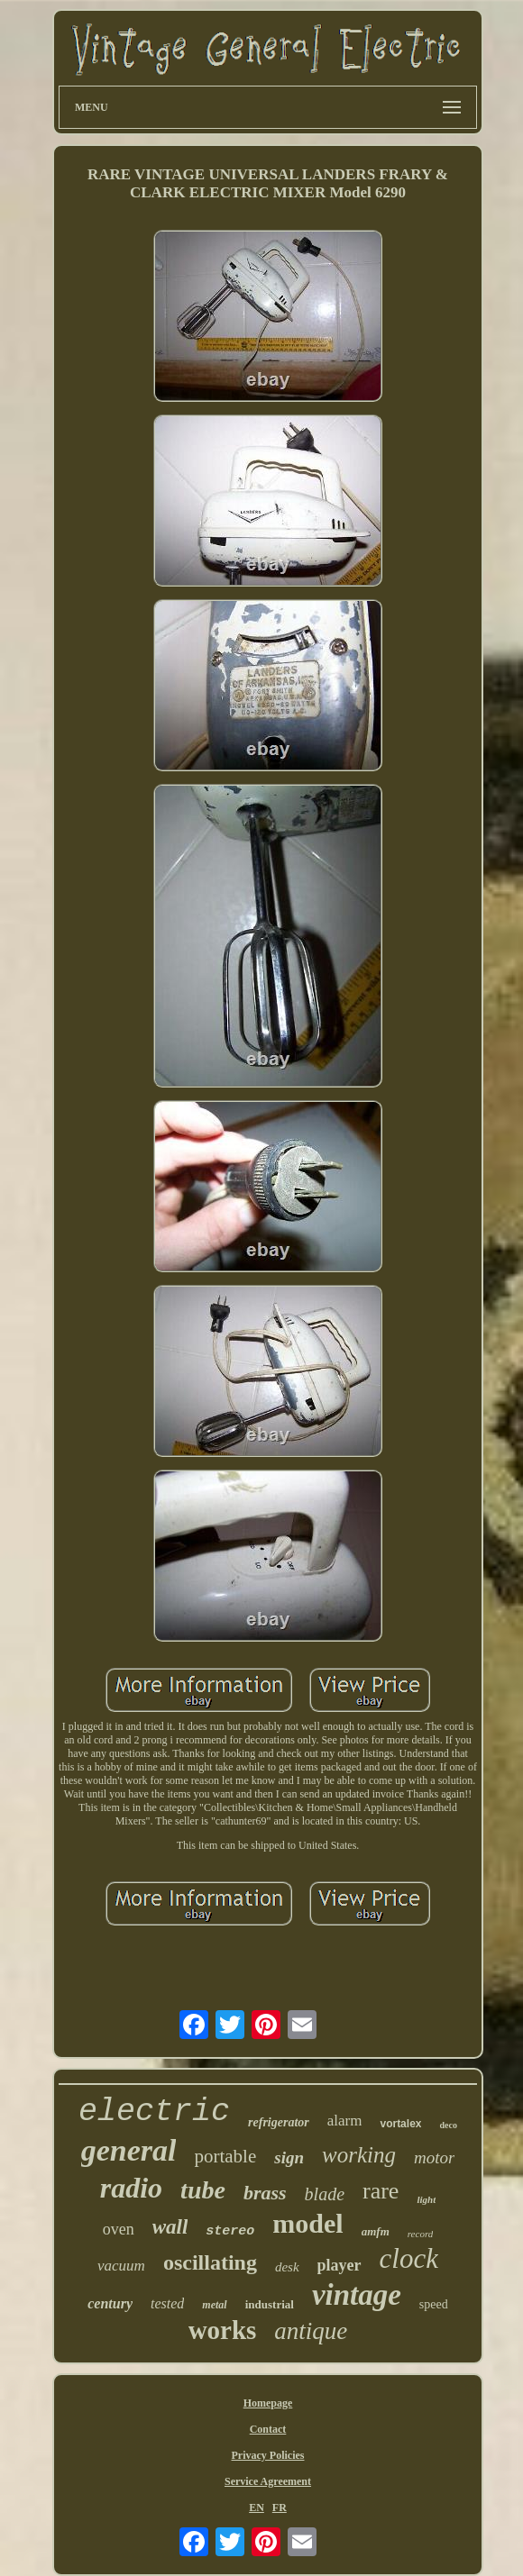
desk (287, 2267)
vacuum (121, 2265)
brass (265, 2192)
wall (170, 2227)
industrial (269, 2304)
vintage (356, 2295)
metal (214, 2304)
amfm (376, 2231)
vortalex (400, 2123)
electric (154, 2112)
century (110, 2303)
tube (202, 2190)
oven (118, 2229)
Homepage (268, 2403)
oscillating (210, 2262)
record (421, 2233)
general (129, 2150)
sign (289, 2157)
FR (279, 2507)
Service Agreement (268, 2481)
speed (433, 2304)
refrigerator (278, 2122)
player (339, 2265)
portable (225, 2156)
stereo (230, 2231)
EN (256, 2507)
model (307, 2223)
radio (131, 2187)
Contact (268, 2429)
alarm (344, 2120)
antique (310, 2330)
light (426, 2199)
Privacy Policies (268, 2455)
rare (380, 2191)
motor (434, 2157)
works (222, 2330)
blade (324, 2194)
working (359, 2155)
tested (167, 2303)
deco (447, 2125)
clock (409, 2258)
